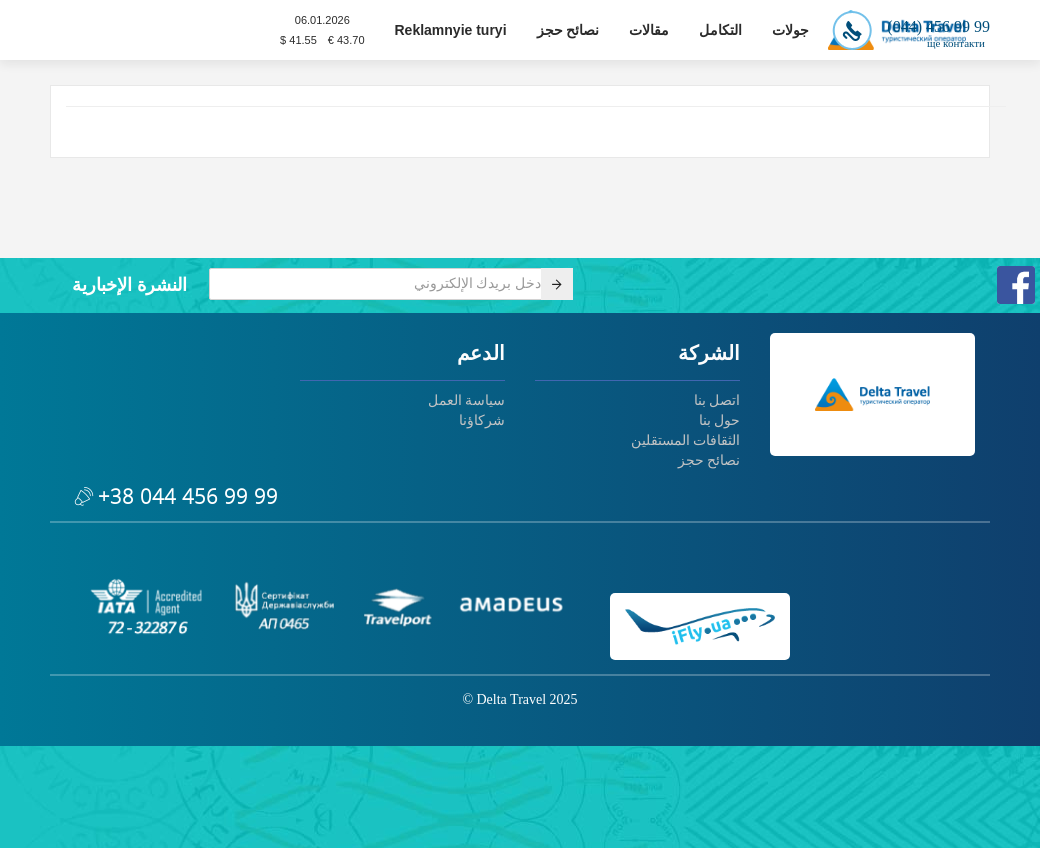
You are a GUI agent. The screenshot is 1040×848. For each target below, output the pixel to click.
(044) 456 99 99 (911, 26)
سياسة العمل (467, 400)
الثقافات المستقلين (686, 440)
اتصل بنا (717, 400)
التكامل (720, 30)
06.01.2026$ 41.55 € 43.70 (322, 30)
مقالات (649, 30)
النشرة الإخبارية (129, 285)
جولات (790, 30)
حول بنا (720, 420)
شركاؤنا (482, 420)
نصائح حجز (568, 30)
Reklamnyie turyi (451, 30)
